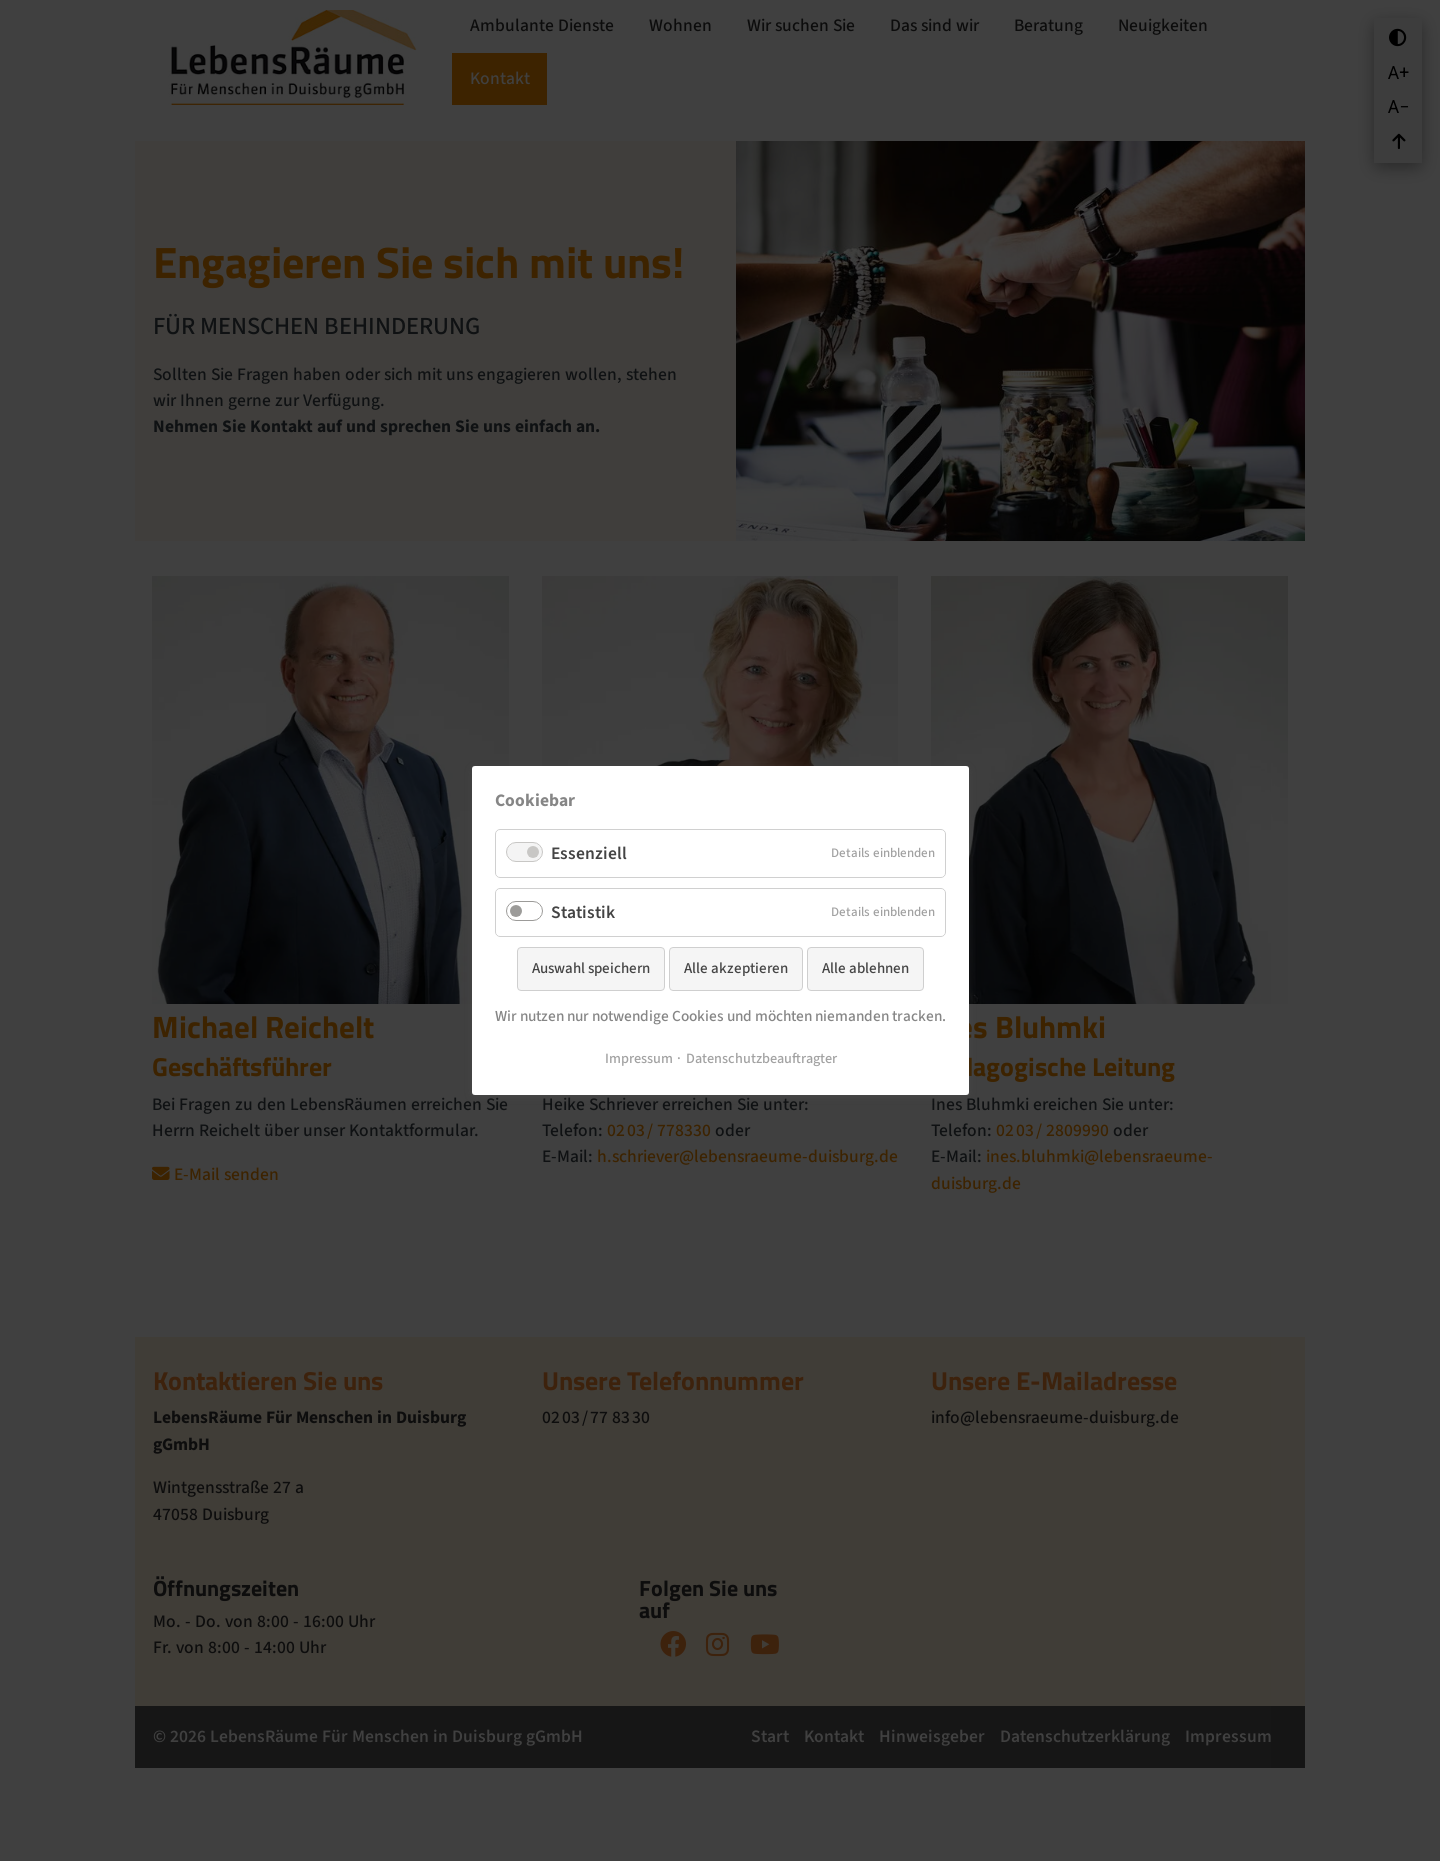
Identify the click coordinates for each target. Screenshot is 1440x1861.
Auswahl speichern (591, 968)
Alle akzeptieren (736, 968)
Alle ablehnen (865, 968)
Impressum (638, 1060)
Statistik (572, 911)
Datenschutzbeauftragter (760, 1060)
